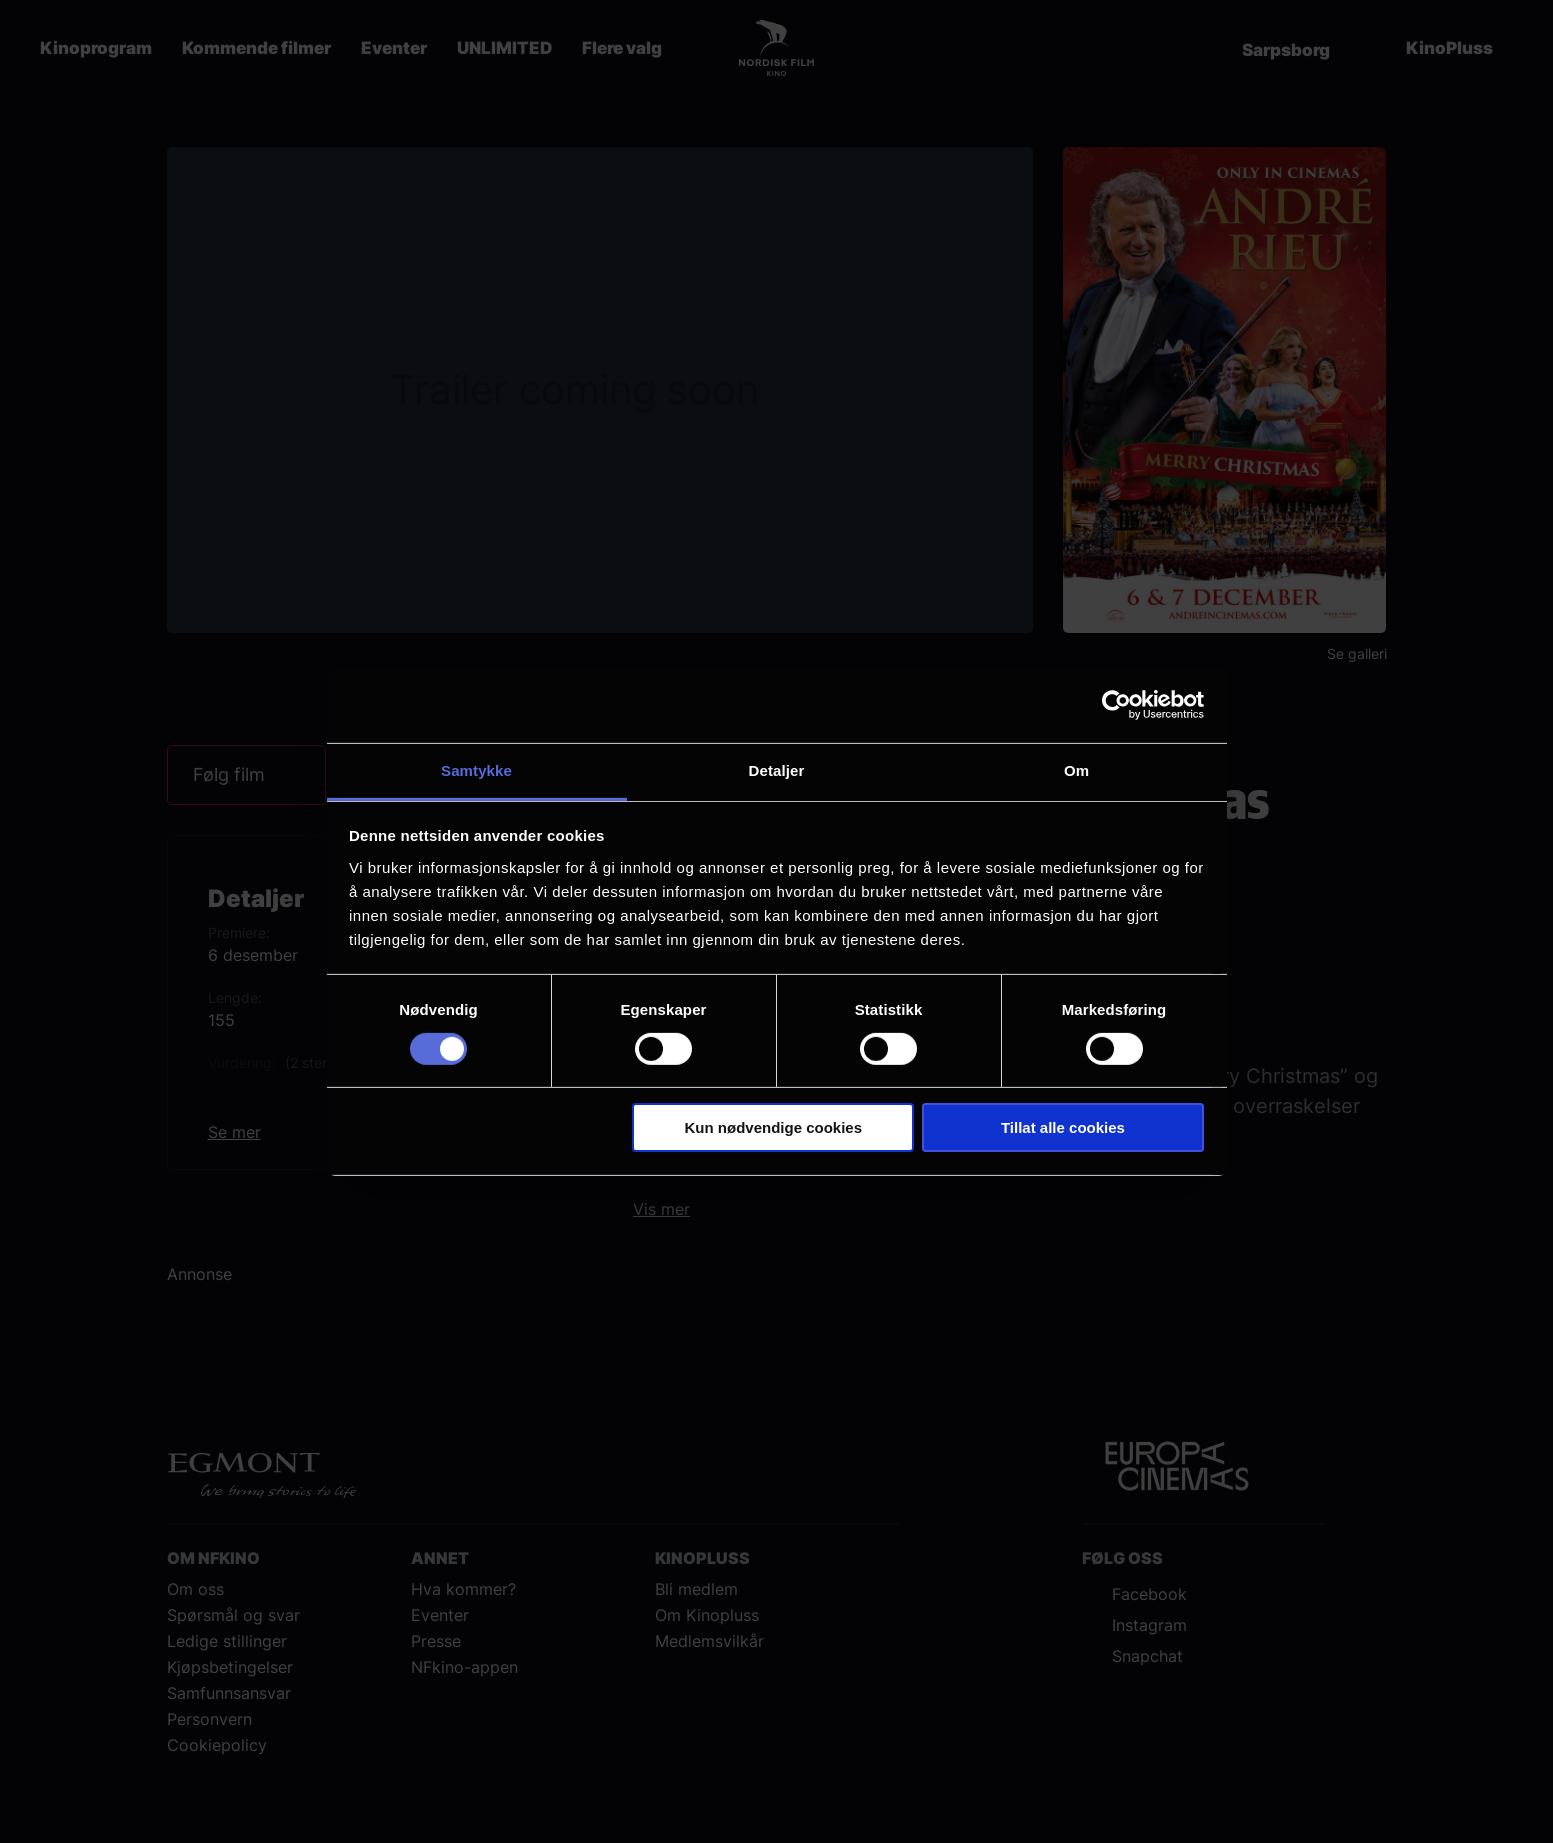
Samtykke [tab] (476, 769)
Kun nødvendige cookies (774, 1127)
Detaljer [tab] (777, 769)
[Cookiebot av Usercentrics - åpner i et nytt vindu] (1116, 705)
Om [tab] (1076, 769)
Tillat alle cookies (1063, 1127)
